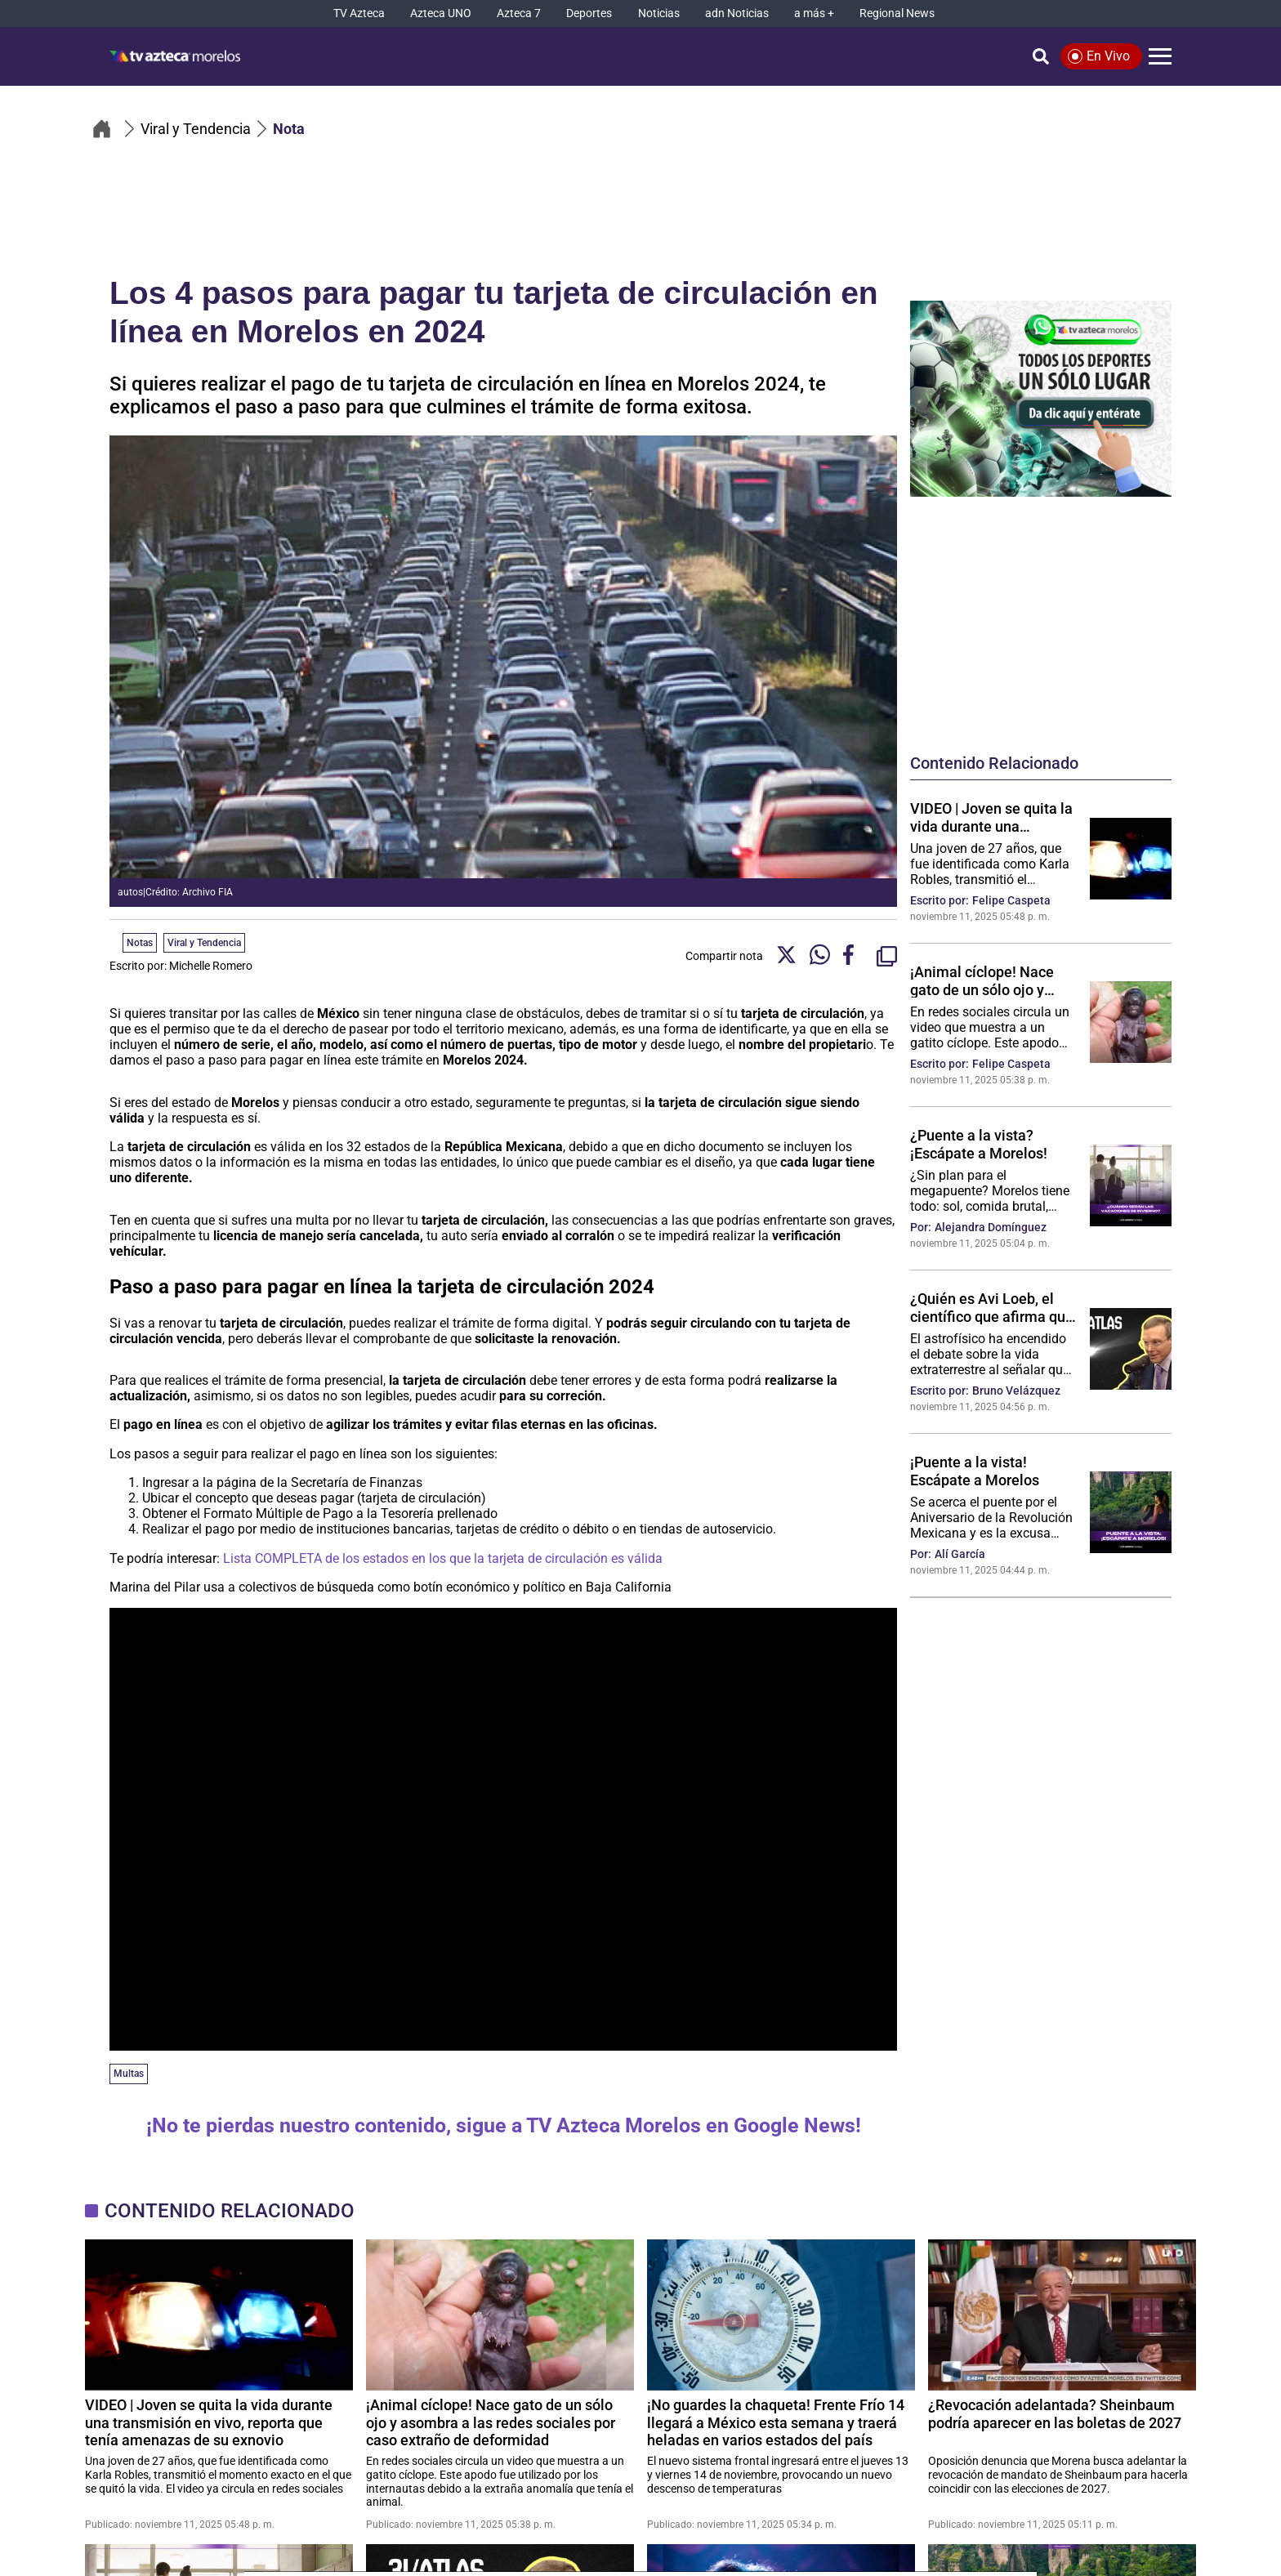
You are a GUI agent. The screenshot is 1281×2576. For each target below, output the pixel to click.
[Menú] (1160, 56)
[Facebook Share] (853, 956)
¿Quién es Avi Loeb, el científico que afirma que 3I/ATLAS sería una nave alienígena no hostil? (991, 1307)
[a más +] (814, 13)
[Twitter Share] (786, 956)
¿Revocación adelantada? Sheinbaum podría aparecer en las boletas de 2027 (1054, 2413)
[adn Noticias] (737, 13)
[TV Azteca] (359, 13)
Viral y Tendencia (204, 943)
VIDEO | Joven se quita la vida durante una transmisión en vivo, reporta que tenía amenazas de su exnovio (991, 817)
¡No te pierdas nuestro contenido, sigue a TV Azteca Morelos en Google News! (503, 2125)
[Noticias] (659, 13)
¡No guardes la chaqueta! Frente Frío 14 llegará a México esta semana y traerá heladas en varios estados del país (775, 2422)
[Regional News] (897, 13)
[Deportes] (589, 13)
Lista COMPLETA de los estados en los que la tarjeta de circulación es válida (443, 1558)
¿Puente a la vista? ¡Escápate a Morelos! (978, 1144)
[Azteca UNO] (441, 13)
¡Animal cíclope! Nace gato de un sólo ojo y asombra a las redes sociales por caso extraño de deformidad (993, 980)
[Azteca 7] (518, 13)
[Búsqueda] (1041, 56)
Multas (129, 2073)
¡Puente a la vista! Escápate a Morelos (974, 1470)
